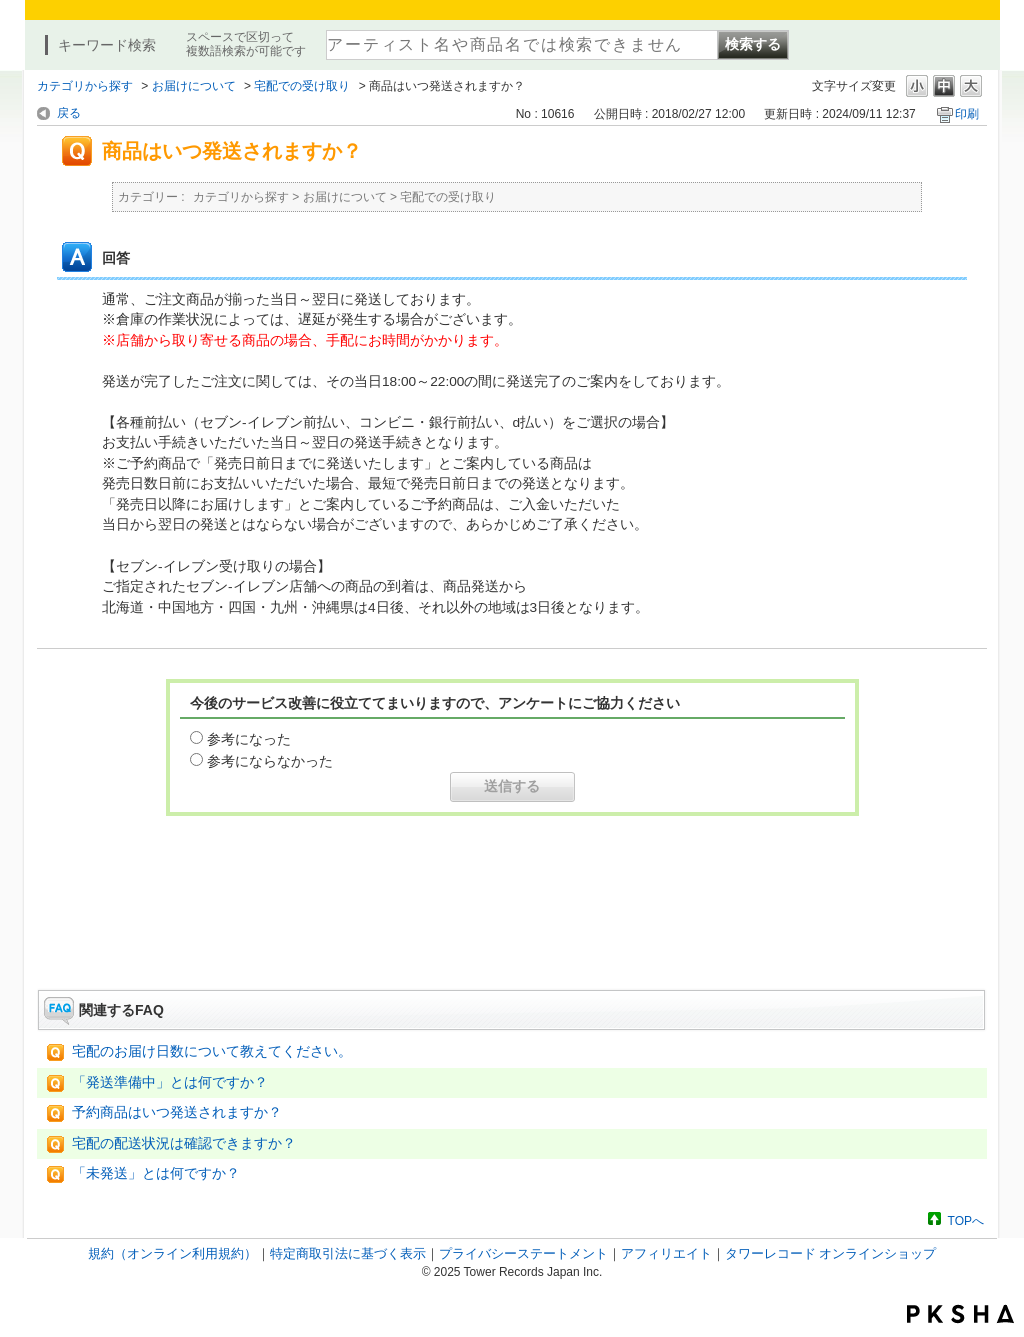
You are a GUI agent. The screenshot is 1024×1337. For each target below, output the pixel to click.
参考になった (249, 739)
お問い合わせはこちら (512, 934)
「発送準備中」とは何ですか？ (170, 1082)
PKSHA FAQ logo (960, 1314)
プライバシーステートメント (523, 1253)
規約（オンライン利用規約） (172, 1253)
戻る (69, 113)
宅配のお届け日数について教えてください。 (212, 1051)
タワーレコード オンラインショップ (831, 1253)
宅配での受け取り (302, 86)
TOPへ (966, 1220)
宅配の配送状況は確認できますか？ (184, 1143)
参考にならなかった (270, 761)
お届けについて (194, 86)
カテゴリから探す (85, 86)
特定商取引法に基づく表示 (348, 1253)
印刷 (967, 114)
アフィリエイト (666, 1253)
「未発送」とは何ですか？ (156, 1173)
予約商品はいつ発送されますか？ (177, 1112)
